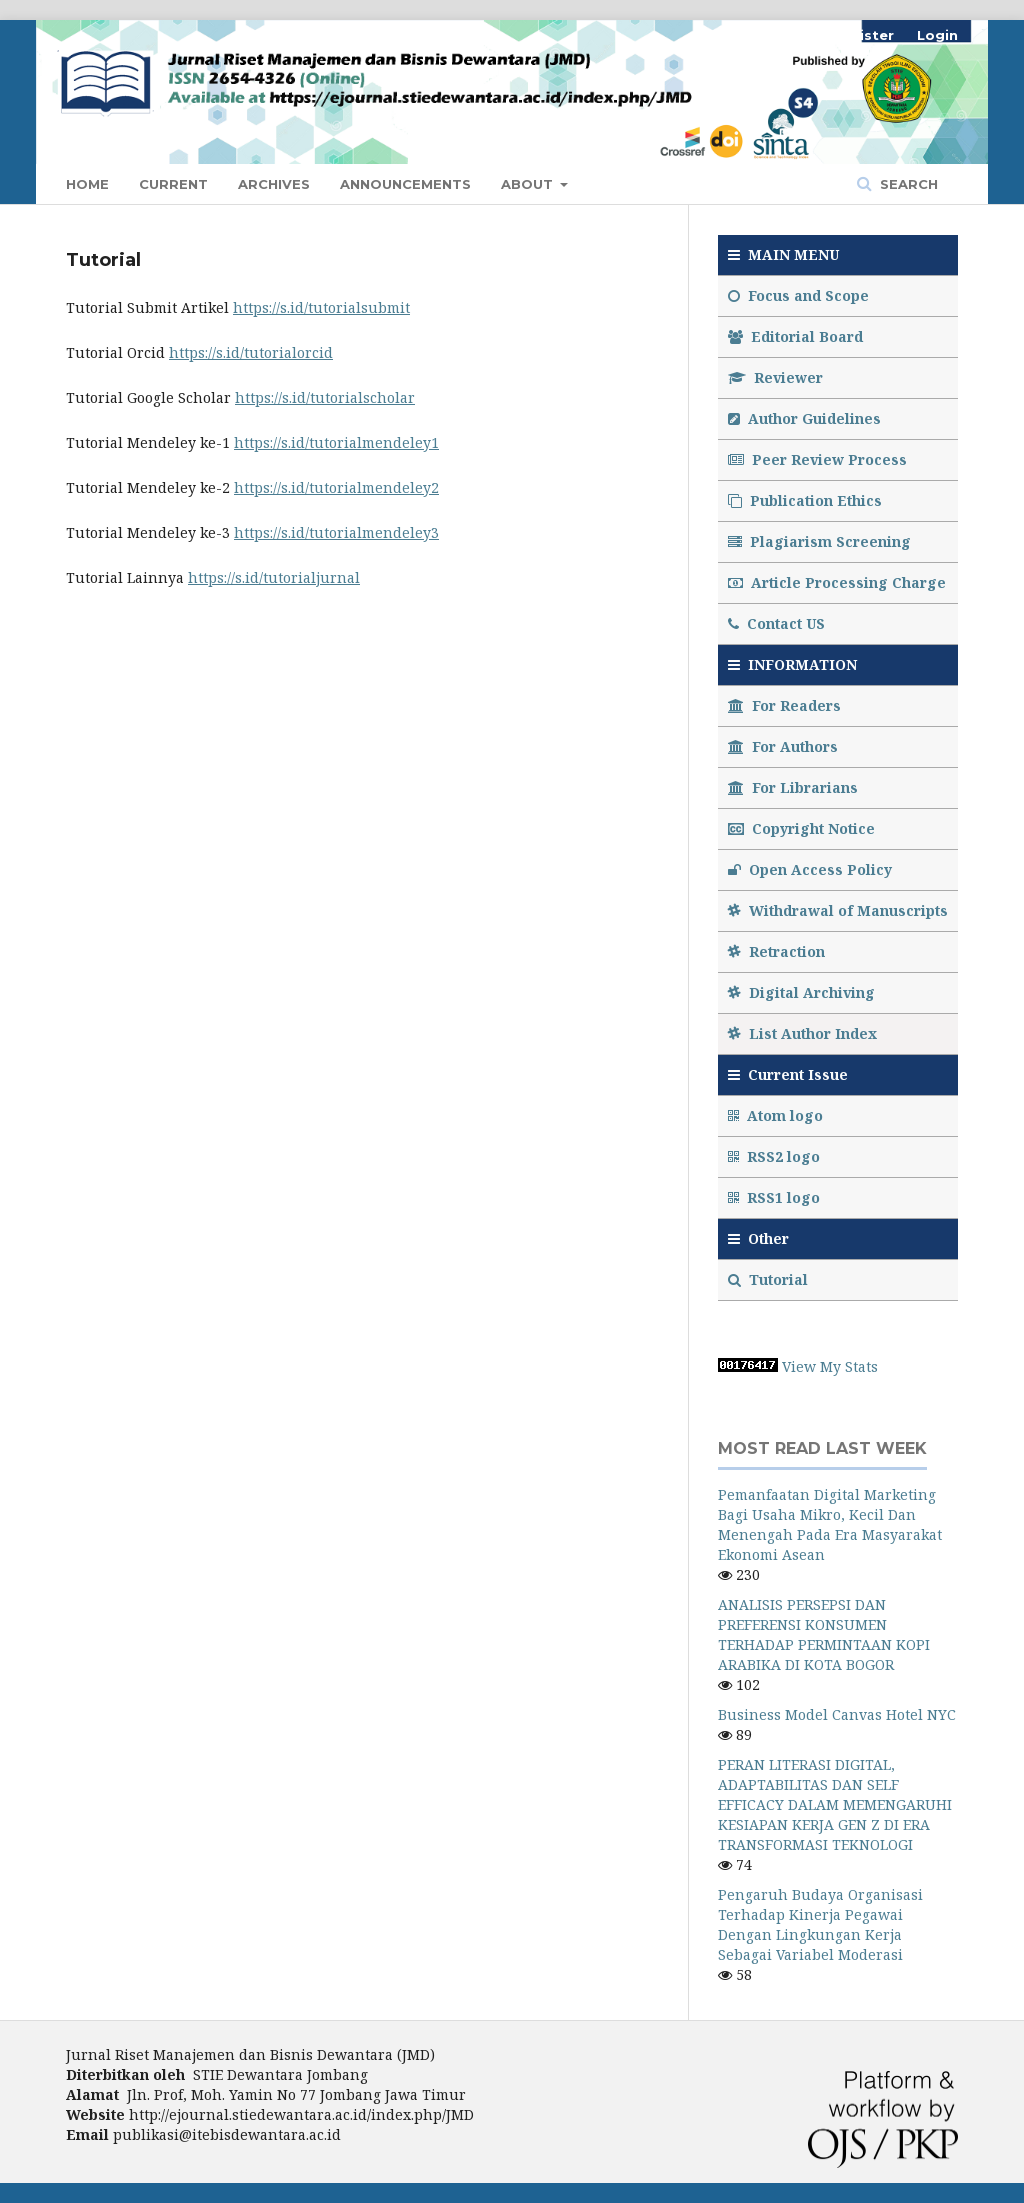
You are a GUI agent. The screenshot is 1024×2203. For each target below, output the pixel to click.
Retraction (776, 951)
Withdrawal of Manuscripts (838, 910)
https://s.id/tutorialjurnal (274, 577)
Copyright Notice (801, 828)
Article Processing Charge (837, 582)
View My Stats (830, 1366)
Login (937, 35)
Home (87, 184)
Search (907, 184)
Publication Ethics (805, 500)
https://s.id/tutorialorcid (251, 352)
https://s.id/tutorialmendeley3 (336, 532)
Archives (274, 184)
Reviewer (775, 377)
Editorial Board (795, 336)
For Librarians (793, 787)
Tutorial (770, 1279)
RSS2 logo (776, 1156)
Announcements (405, 184)
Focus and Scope (798, 295)
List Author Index (802, 1033)
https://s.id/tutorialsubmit (321, 307)
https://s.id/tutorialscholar (325, 397)
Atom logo (777, 1115)
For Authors (783, 746)
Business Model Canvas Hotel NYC (837, 1714)
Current (173, 184)
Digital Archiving (801, 992)
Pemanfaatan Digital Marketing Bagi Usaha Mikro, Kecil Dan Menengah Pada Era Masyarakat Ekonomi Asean (830, 1524)
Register (862, 35)
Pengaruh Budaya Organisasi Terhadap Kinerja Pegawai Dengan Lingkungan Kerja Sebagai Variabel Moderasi (820, 1924)
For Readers (784, 705)
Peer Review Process (817, 459)
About (529, 184)
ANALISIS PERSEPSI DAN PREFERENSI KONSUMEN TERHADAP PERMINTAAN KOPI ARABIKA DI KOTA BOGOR (824, 1634)
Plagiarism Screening (819, 541)
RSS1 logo (776, 1197)
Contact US (776, 623)
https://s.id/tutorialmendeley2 (336, 487)
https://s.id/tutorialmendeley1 (336, 442)
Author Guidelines (804, 418)
